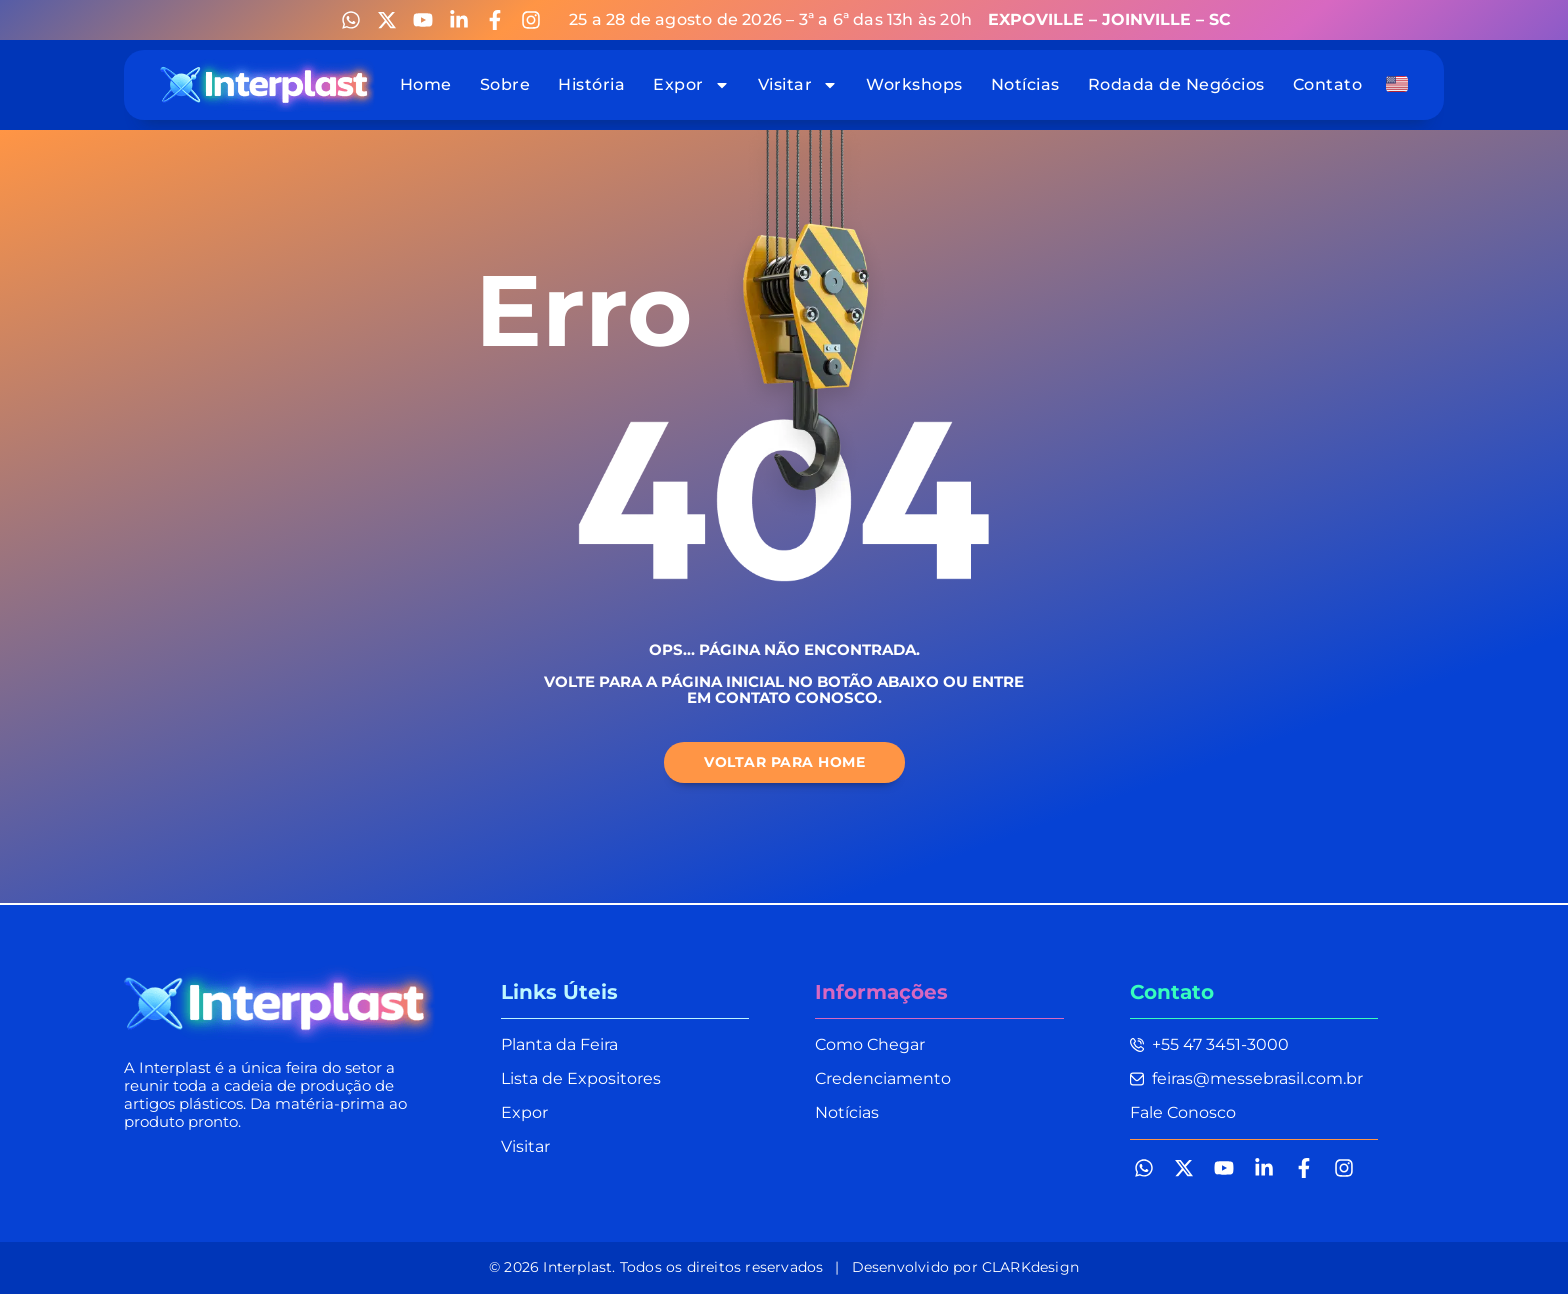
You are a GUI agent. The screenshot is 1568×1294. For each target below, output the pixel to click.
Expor (691, 84)
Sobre (505, 84)
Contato (1328, 84)
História (591, 84)
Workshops (914, 84)
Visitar (798, 84)
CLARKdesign (1030, 1267)
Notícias (1025, 84)
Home (426, 84)
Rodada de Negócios (1176, 84)
